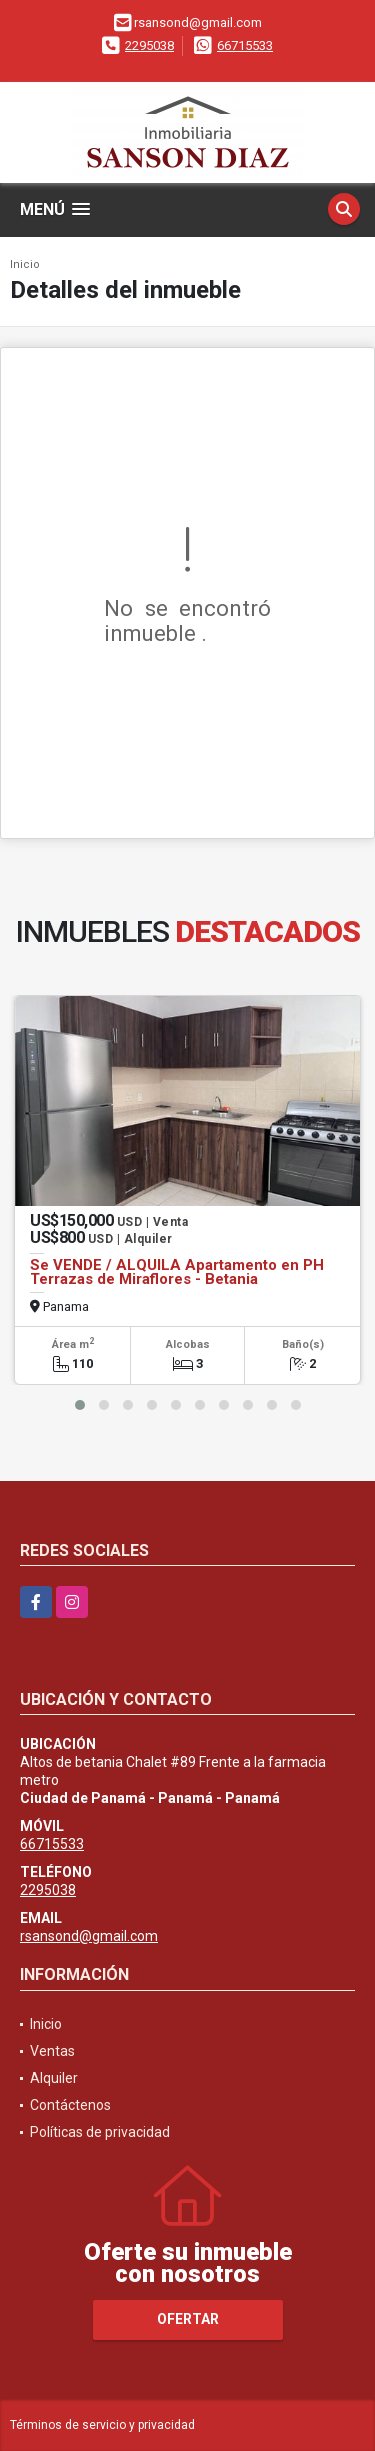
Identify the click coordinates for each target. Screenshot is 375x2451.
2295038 (149, 45)
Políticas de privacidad (100, 2132)
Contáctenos (70, 2105)
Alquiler (54, 2078)
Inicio (25, 264)
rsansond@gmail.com (89, 1936)
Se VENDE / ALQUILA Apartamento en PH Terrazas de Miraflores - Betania (177, 1272)
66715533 (245, 45)
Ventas (52, 2051)
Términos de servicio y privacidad (102, 2425)
